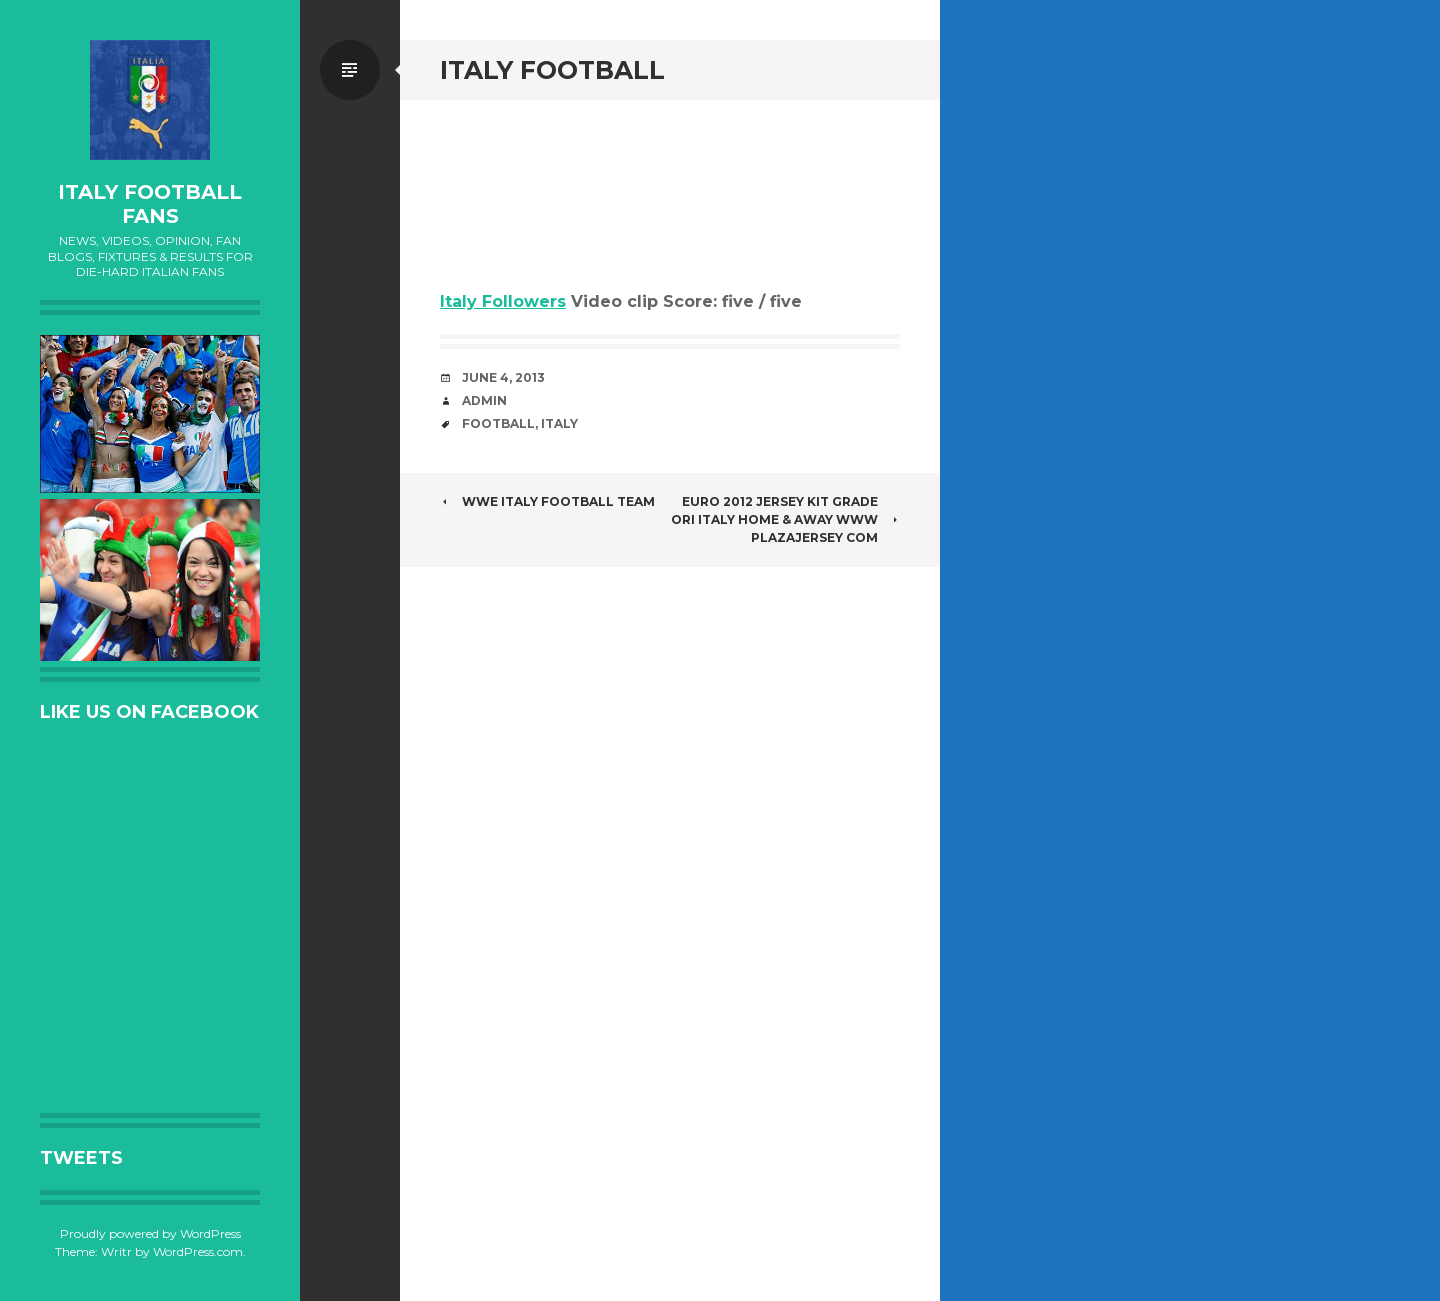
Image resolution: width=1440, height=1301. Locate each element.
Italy (559, 423)
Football (498, 423)
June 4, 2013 (503, 377)
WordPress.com (198, 1251)
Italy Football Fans (150, 204)
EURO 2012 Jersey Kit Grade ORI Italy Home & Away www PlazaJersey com (785, 519)
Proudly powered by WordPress (150, 1233)
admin (484, 400)
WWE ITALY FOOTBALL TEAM (547, 501)
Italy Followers (503, 301)
